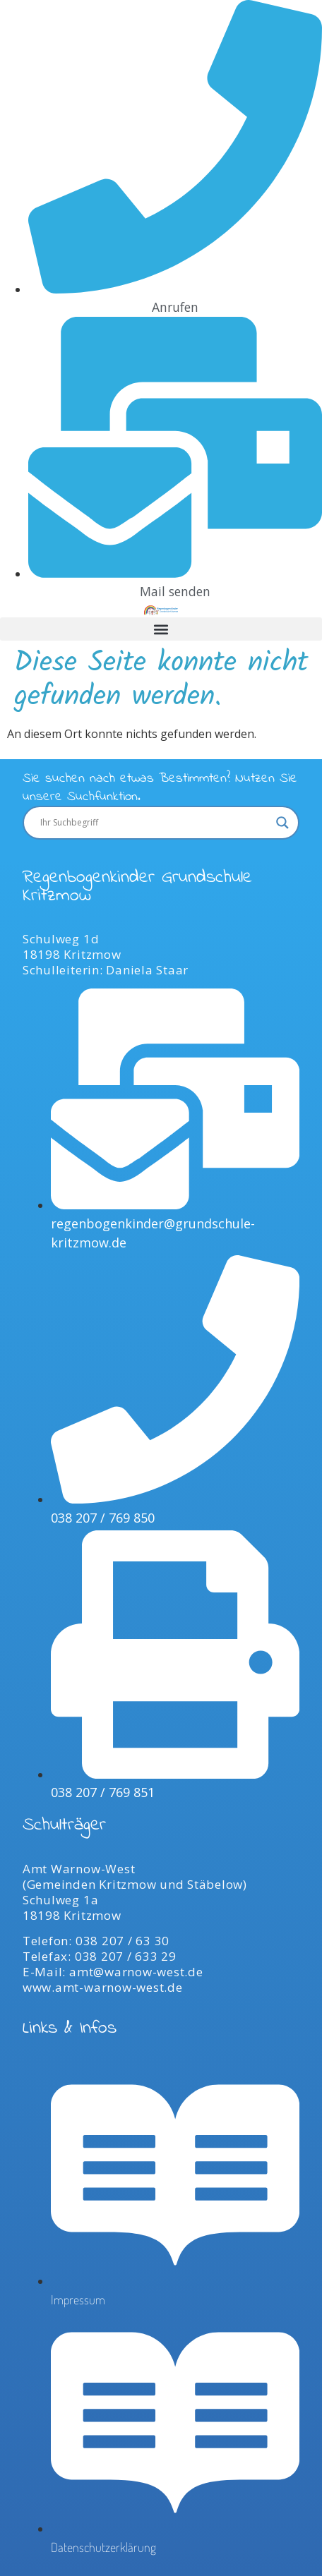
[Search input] (154, 823)
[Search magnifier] (282, 823)
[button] (161, 629)
